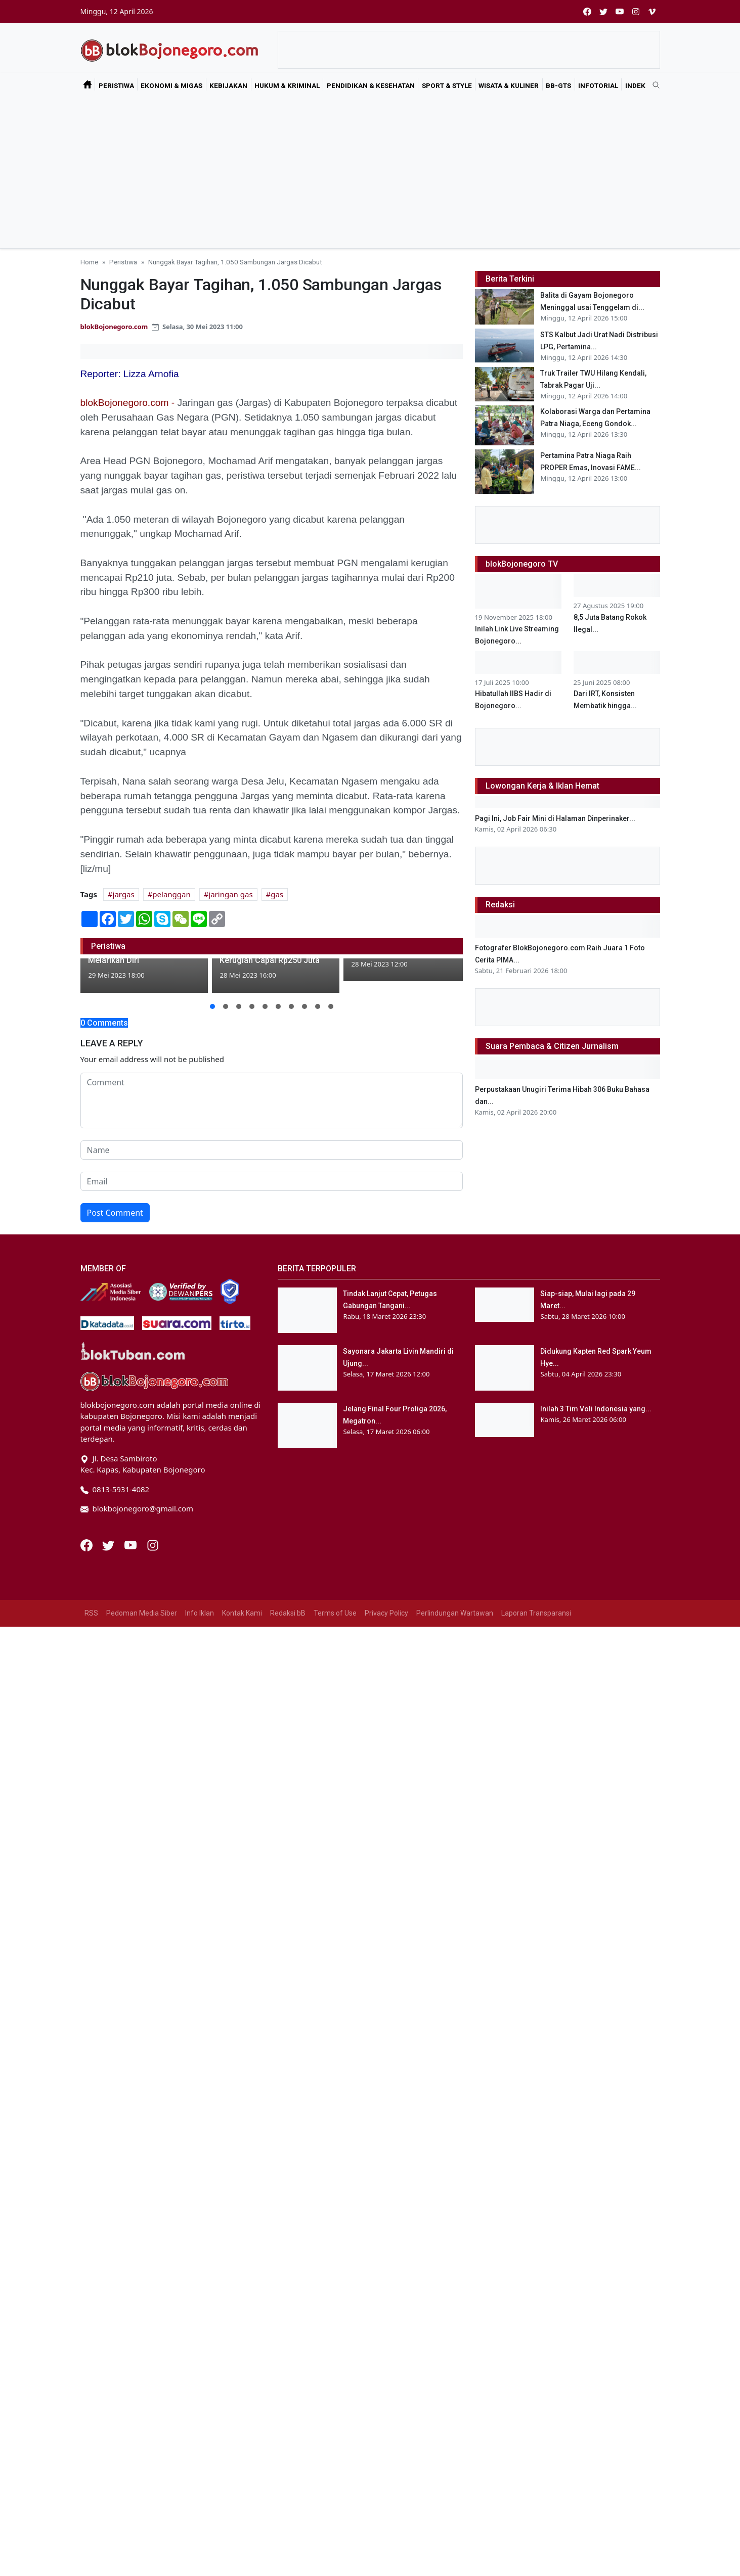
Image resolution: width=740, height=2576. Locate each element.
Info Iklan (199, 1613)
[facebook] (587, 11)
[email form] (271, 1181)
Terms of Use (335, 1613)
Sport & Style (447, 85)
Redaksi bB (288, 1613)
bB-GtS (558, 85)
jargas (124, 894)
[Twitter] (109, 1544)
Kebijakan (228, 85)
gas (277, 894)
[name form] (271, 1150)
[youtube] (620, 11)
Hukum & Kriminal (287, 85)
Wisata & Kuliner (508, 85)
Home (89, 262)
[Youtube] (131, 1544)
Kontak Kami (242, 1613)
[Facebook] (87, 1544)
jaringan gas (230, 894)
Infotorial (598, 85)
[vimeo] (652, 11)
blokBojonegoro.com (114, 326)
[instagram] (636, 11)
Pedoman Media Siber (141, 1613)
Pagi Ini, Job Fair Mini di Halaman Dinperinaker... (555, 818)
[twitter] (603, 11)
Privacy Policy (386, 1613)
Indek (635, 85)
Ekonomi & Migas (171, 85)
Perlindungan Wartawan (454, 1613)
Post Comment (115, 1212)
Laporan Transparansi (536, 1613)
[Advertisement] (370, 172)
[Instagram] (153, 1544)
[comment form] (271, 1100)
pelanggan (171, 894)
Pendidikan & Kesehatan (371, 85)
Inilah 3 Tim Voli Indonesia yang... (595, 1409)
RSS (91, 1613)
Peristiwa (116, 85)
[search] (652, 85)
